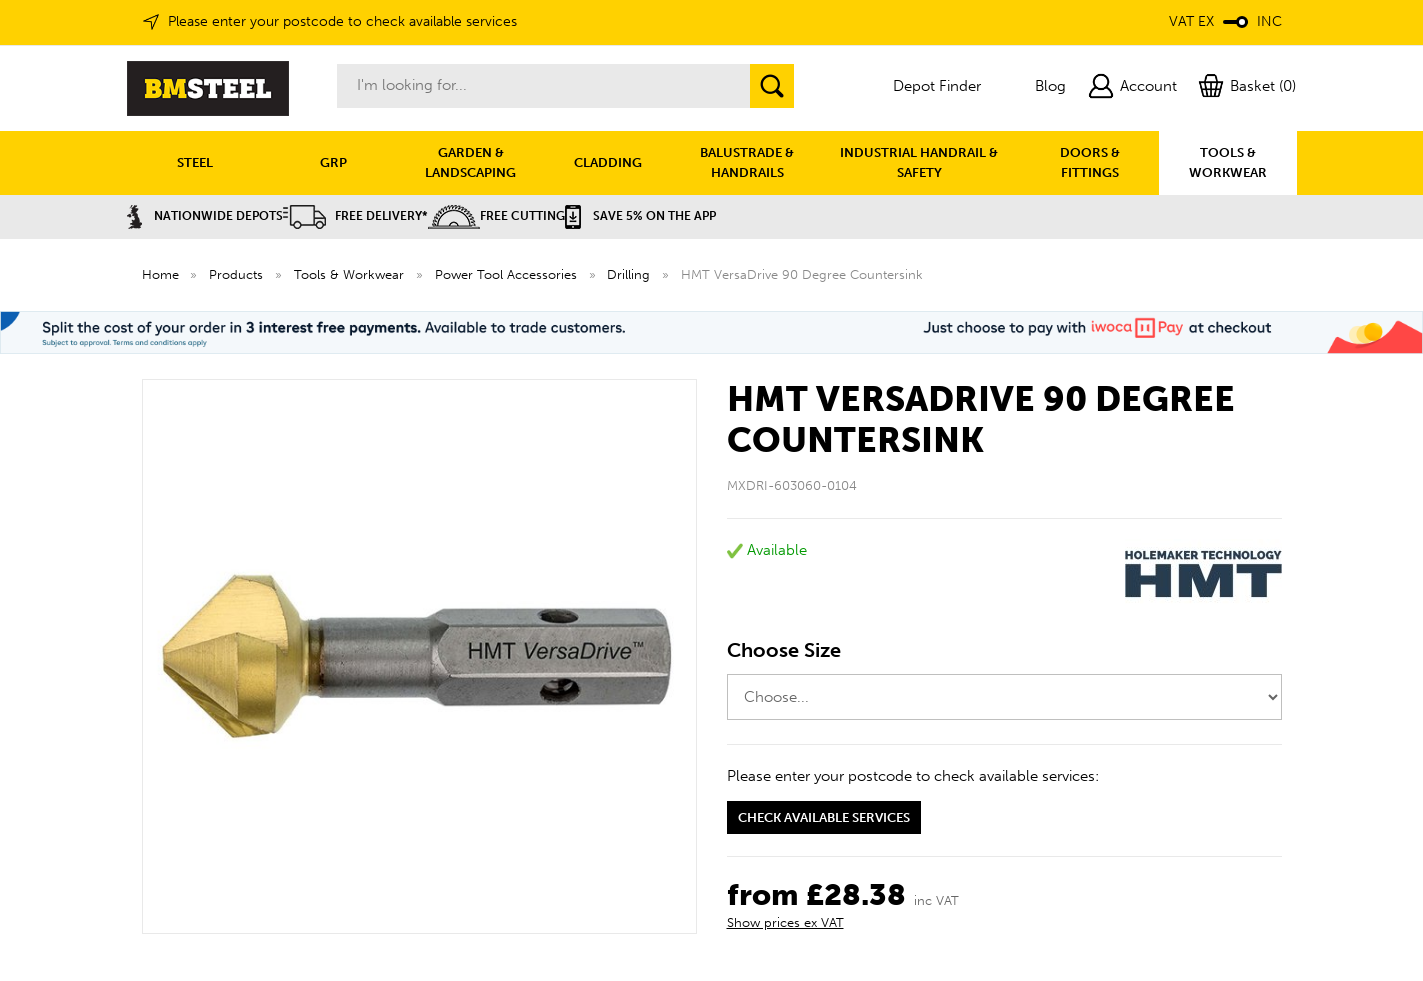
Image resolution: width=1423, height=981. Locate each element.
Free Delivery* (355, 216)
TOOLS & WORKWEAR (1228, 162)
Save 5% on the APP (640, 216)
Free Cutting (496, 216)
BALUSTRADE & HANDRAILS (747, 162)
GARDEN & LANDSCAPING (470, 162)
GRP (333, 162)
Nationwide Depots (205, 216)
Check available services (824, 817)
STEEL (195, 162)
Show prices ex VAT (785, 922)
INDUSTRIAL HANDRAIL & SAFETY (919, 162)
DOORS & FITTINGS (1090, 162)
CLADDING (608, 162)
